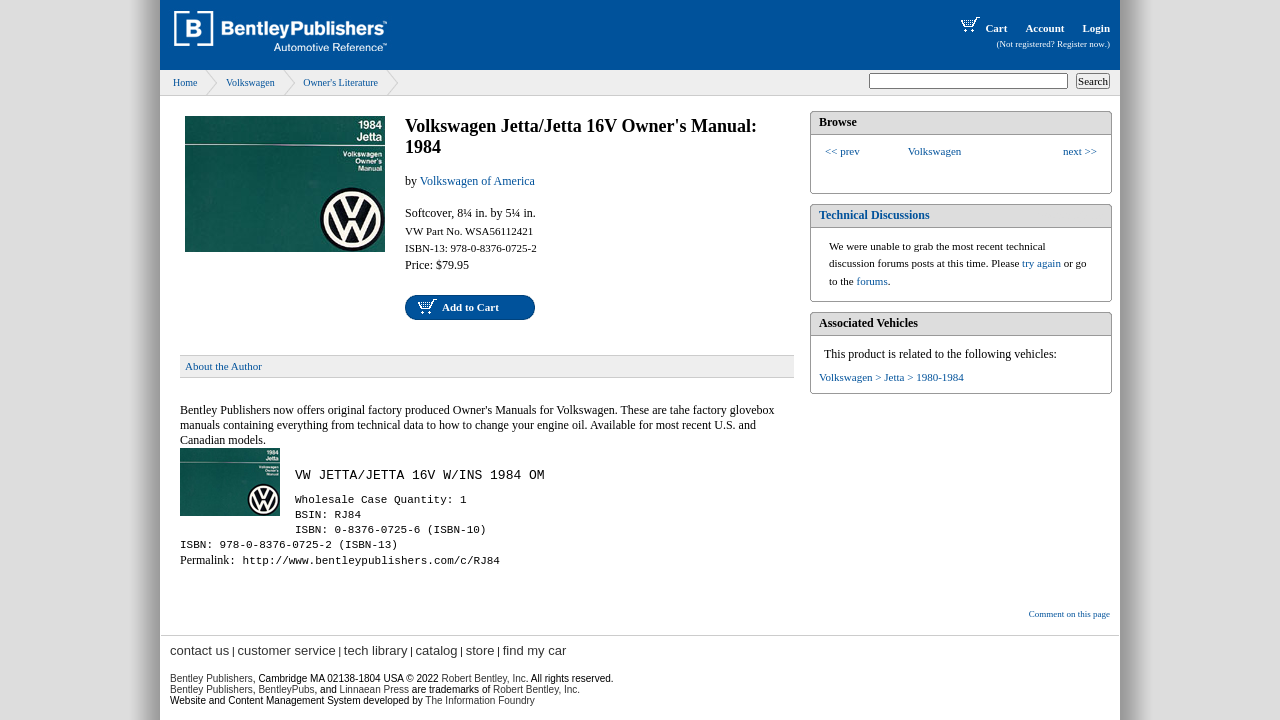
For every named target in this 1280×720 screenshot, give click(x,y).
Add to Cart (470, 307)
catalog (437, 650)
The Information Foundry (480, 700)
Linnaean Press (375, 689)
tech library (376, 650)
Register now (1081, 44)
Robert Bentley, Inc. (536, 689)
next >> (1080, 151)
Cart (982, 28)
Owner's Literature (340, 82)
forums (872, 281)
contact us (199, 650)
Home (185, 82)
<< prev (842, 151)
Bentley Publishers (211, 678)
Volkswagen (250, 82)
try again (1041, 263)
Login (1096, 28)
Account (1044, 28)
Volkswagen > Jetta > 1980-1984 (891, 377)
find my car (535, 650)
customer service (286, 650)
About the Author (223, 366)
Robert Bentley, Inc (483, 678)
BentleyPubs (286, 689)
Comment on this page (1069, 614)
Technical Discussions (874, 215)
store (480, 650)
